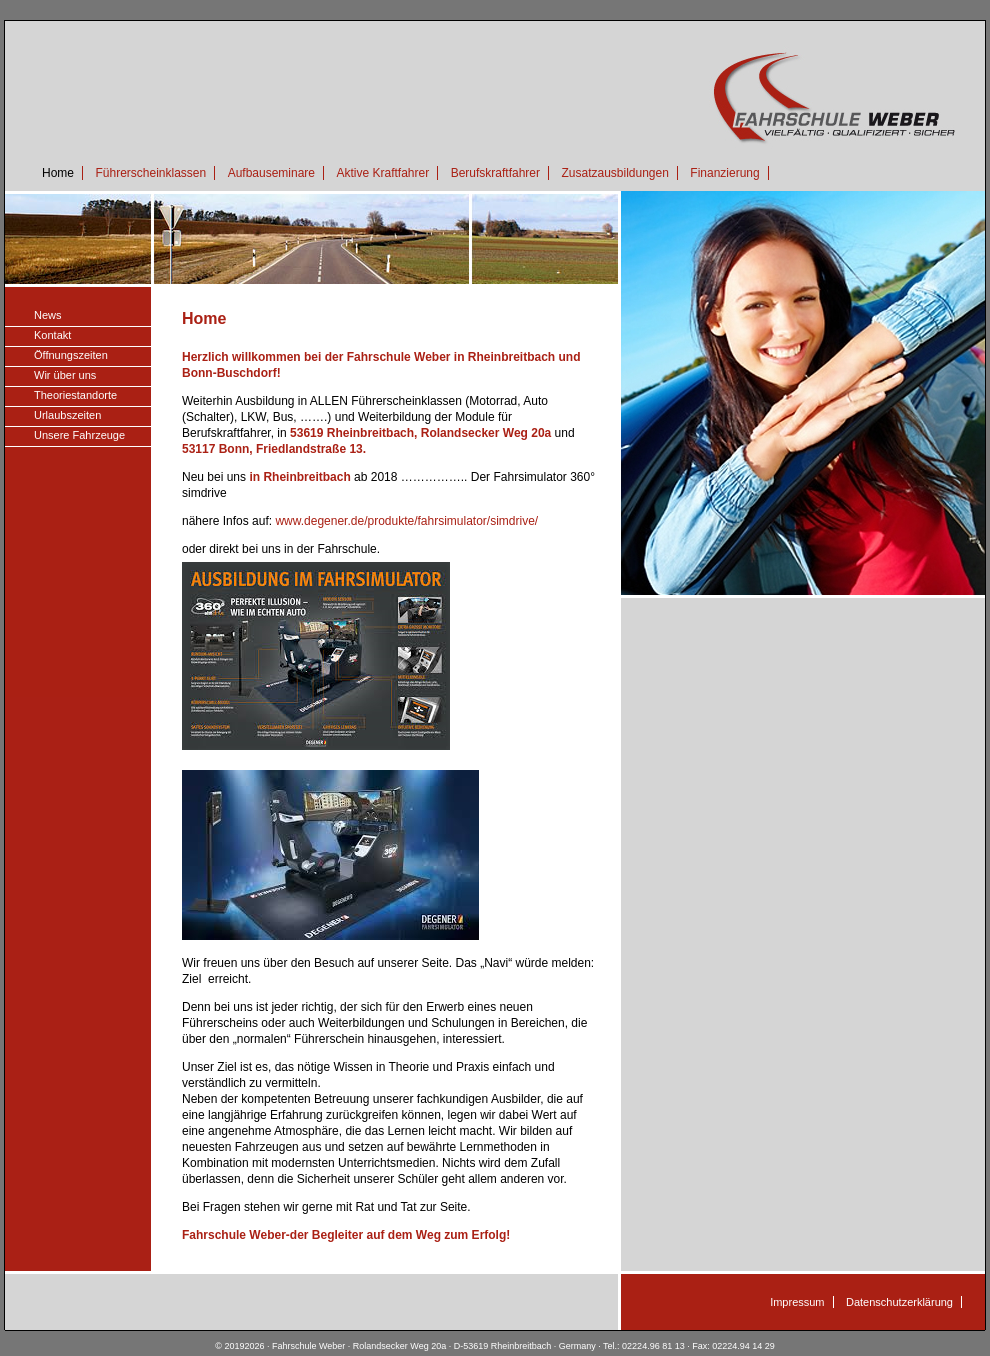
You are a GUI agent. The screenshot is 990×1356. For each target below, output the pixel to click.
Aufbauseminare (271, 173)
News (48, 315)
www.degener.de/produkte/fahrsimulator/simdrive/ (406, 521)
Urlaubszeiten (67, 415)
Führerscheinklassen (150, 173)
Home (58, 173)
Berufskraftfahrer (495, 173)
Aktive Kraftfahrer (382, 173)
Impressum (797, 1302)
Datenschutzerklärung (899, 1302)
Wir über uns (65, 375)
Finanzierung (724, 173)
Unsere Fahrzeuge (79, 435)
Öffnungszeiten (71, 355)
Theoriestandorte (75, 395)
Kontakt (52, 335)
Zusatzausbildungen (614, 173)
